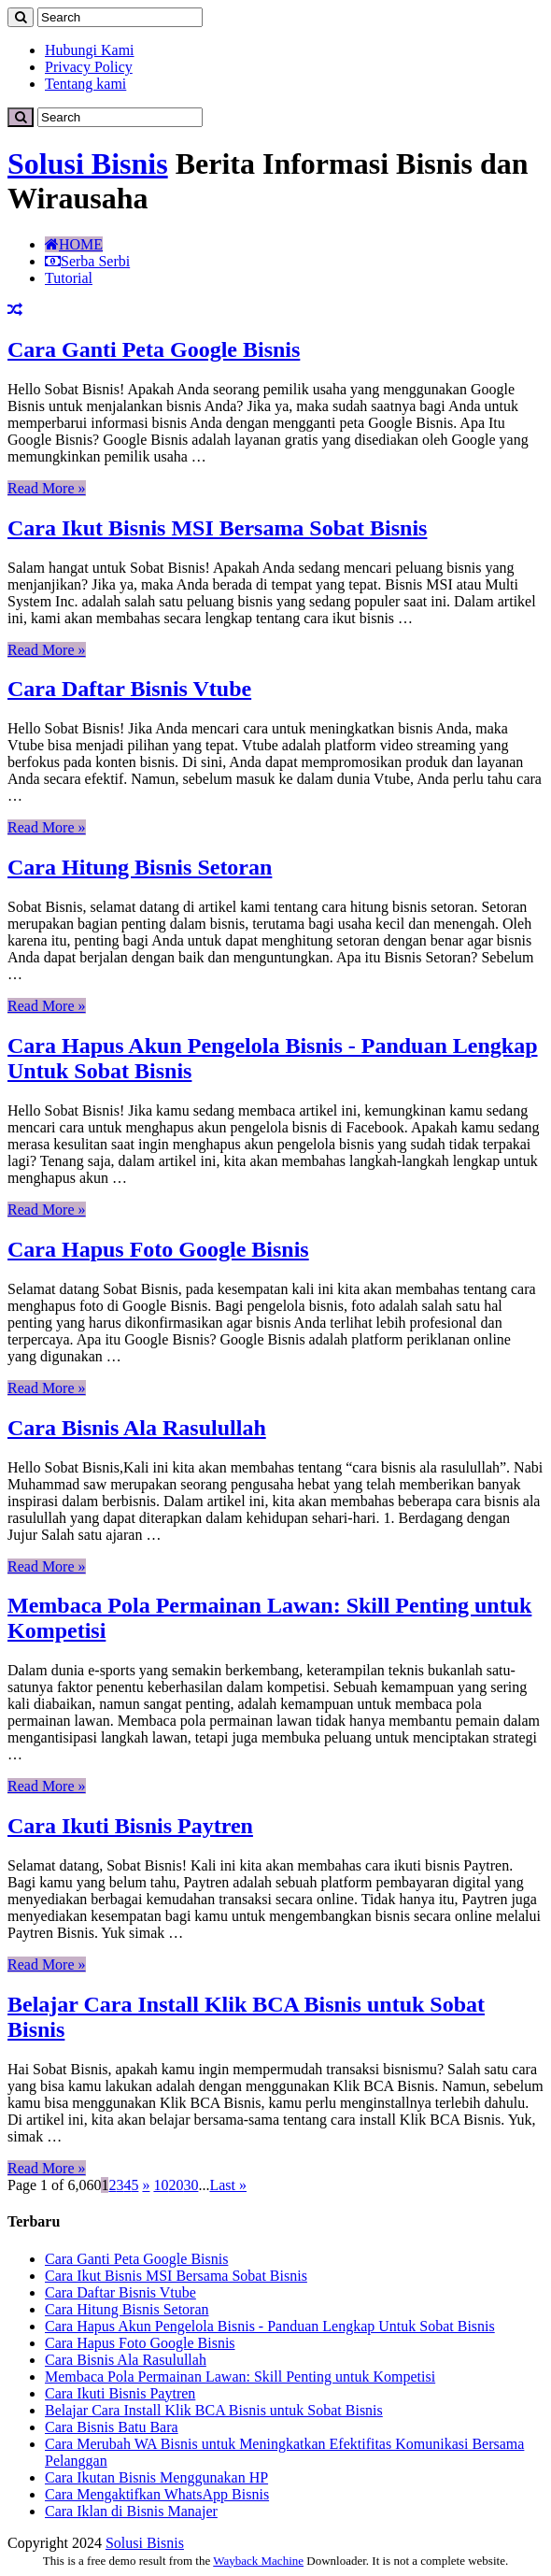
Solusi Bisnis (87, 163)
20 (175, 2185)
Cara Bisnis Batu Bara (111, 2427)
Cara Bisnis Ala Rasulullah (136, 1428)
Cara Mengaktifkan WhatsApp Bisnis (157, 2494)
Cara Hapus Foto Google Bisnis (158, 1249)
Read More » (46, 488)
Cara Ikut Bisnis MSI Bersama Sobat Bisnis (217, 528)
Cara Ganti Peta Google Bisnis (153, 349)
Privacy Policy (89, 67)
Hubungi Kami (89, 50)
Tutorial (68, 278)
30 (190, 2185)
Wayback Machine (258, 2561)
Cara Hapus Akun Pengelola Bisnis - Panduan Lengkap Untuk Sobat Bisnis (270, 2326)
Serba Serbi (87, 261)
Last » (228, 2185)
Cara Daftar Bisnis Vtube (129, 688)
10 (160, 2185)
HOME (74, 244)
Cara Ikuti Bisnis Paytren (130, 1826)
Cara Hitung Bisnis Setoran (139, 867)
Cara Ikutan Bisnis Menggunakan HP (156, 2477)
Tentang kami (85, 84)
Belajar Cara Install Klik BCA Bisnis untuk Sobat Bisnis (214, 2410)
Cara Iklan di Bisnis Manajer (131, 2511)
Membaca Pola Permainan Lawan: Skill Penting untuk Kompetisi (240, 2376)
